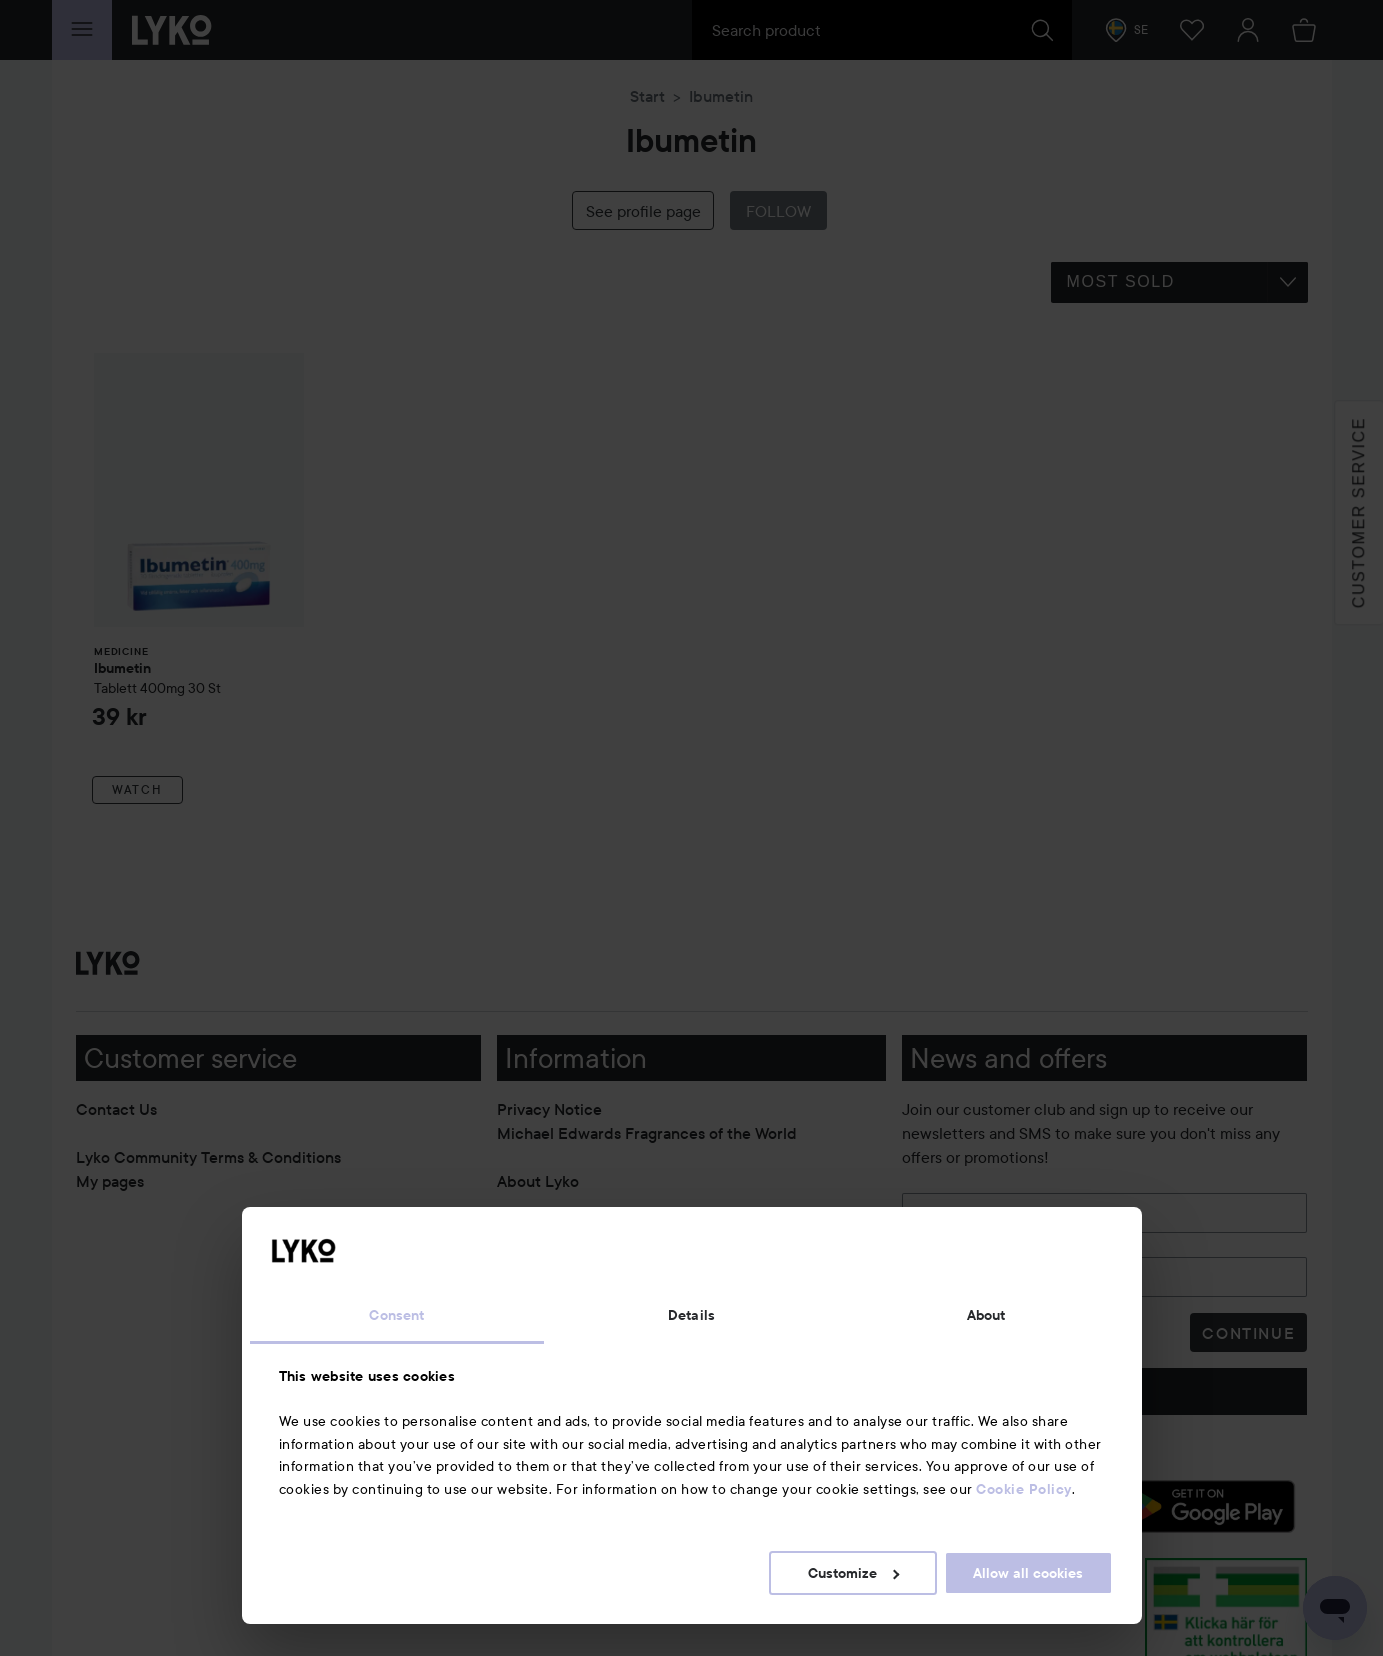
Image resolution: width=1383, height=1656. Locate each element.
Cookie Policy (1024, 1489)
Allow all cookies (1028, 1573)
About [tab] (986, 1315)
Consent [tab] (396, 1315)
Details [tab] (691, 1315)
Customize (853, 1573)
